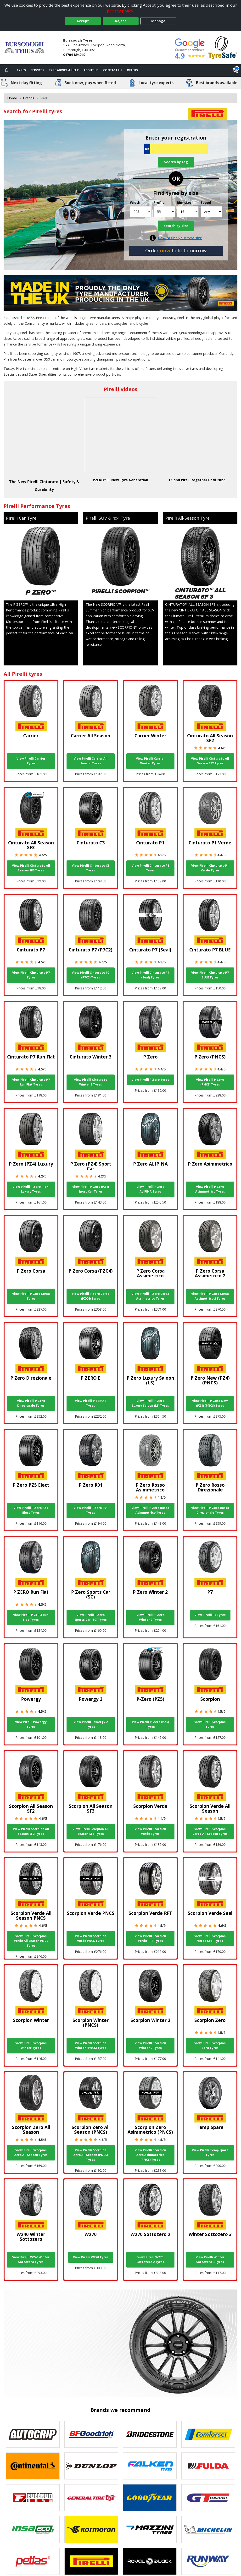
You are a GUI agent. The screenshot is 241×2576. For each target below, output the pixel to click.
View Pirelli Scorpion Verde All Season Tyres (210, 1831)
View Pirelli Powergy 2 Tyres (91, 1724)
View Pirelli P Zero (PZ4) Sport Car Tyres (90, 1189)
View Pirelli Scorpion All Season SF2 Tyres (31, 1831)
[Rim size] (187, 211)
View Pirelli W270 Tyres (90, 2257)
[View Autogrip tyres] (33, 2434)
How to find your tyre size (180, 238)
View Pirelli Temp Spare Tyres (210, 2152)
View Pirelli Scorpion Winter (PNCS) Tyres (90, 2045)
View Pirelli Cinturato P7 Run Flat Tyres (31, 1082)
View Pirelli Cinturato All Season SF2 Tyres (210, 760)
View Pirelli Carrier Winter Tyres (150, 760)
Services (37, 70)
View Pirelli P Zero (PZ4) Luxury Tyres (31, 1189)
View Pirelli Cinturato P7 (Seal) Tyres (150, 975)
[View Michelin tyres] (208, 2529)
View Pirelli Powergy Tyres (31, 1724)
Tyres (21, 70)
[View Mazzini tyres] (150, 2529)
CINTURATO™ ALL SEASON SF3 (190, 604)
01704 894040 (74, 54)
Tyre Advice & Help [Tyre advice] (64, 70)
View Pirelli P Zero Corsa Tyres (31, 1296)
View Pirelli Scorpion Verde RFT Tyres (150, 1938)
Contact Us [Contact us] (112, 70)
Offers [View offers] (132, 70)
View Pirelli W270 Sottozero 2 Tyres (150, 2259)
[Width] (140, 211)
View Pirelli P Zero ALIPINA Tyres (150, 1189)
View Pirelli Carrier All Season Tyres (90, 760)
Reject (120, 21)
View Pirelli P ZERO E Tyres (90, 1403)
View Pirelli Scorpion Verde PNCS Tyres (90, 1938)
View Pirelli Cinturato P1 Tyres (150, 868)
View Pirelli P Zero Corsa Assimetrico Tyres (150, 1296)
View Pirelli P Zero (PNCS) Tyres (210, 1082)
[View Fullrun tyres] (33, 2497)
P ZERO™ (20, 604)
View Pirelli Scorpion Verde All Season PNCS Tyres (31, 1941)
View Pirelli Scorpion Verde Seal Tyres (210, 1938)
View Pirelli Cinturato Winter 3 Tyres (90, 1082)
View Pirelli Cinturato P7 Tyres (31, 975)
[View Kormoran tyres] (91, 2529)
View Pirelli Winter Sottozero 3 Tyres (210, 2259)
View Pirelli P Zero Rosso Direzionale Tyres (210, 1510)
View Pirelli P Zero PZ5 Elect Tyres (31, 1510)
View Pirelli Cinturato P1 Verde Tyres (210, 868)
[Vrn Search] (176, 149)
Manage (158, 21)
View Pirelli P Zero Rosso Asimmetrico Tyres (150, 1510)
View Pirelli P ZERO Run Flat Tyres (31, 1617)
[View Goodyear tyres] (150, 2497)
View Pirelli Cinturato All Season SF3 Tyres (31, 868)
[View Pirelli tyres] (91, 2561)
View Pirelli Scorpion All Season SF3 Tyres (91, 1831)
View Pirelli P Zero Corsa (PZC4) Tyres (90, 1296)
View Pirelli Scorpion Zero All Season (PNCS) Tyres (90, 2155)
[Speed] (211, 211)
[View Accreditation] (222, 47)
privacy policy (120, 11)
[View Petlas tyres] (33, 2561)
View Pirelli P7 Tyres (210, 1615)
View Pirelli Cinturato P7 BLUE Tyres (210, 975)
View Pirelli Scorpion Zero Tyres (210, 2045)
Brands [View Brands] (28, 98)
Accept (83, 21)
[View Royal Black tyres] (150, 2561)
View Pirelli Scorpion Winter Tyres (31, 2045)
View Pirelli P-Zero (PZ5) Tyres (150, 1724)
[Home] (7, 70)
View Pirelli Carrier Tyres (31, 760)
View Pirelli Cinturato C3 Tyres (90, 868)
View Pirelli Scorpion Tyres (210, 1724)
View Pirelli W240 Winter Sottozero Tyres (31, 2259)
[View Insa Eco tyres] (33, 2529)
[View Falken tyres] (150, 2465)
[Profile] (164, 211)
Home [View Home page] (12, 98)
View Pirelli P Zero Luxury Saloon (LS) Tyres (150, 1403)
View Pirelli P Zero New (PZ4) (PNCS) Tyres (210, 1403)
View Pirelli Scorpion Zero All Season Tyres (31, 2152)
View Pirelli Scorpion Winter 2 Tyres (150, 2045)
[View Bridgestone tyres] (150, 2434)
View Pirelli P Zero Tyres (150, 1080)
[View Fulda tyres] (208, 2465)
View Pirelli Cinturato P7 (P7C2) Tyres (90, 975)
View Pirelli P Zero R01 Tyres (91, 1510)
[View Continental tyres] (33, 2465)
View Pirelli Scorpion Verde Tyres (150, 1831)
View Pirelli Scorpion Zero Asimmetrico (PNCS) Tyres (150, 2155)
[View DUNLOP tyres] (91, 2465)
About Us (91, 70)
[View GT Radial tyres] (208, 2497)
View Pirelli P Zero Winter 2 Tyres (150, 1617)
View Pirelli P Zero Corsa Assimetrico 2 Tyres (210, 1296)
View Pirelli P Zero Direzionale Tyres (31, 1403)
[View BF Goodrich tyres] (91, 2434)
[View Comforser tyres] (208, 2434)
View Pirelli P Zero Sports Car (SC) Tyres (90, 1617)
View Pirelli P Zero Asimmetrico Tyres (210, 1189)
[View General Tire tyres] (91, 2497)
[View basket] (235, 70)
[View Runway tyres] (208, 2561)
